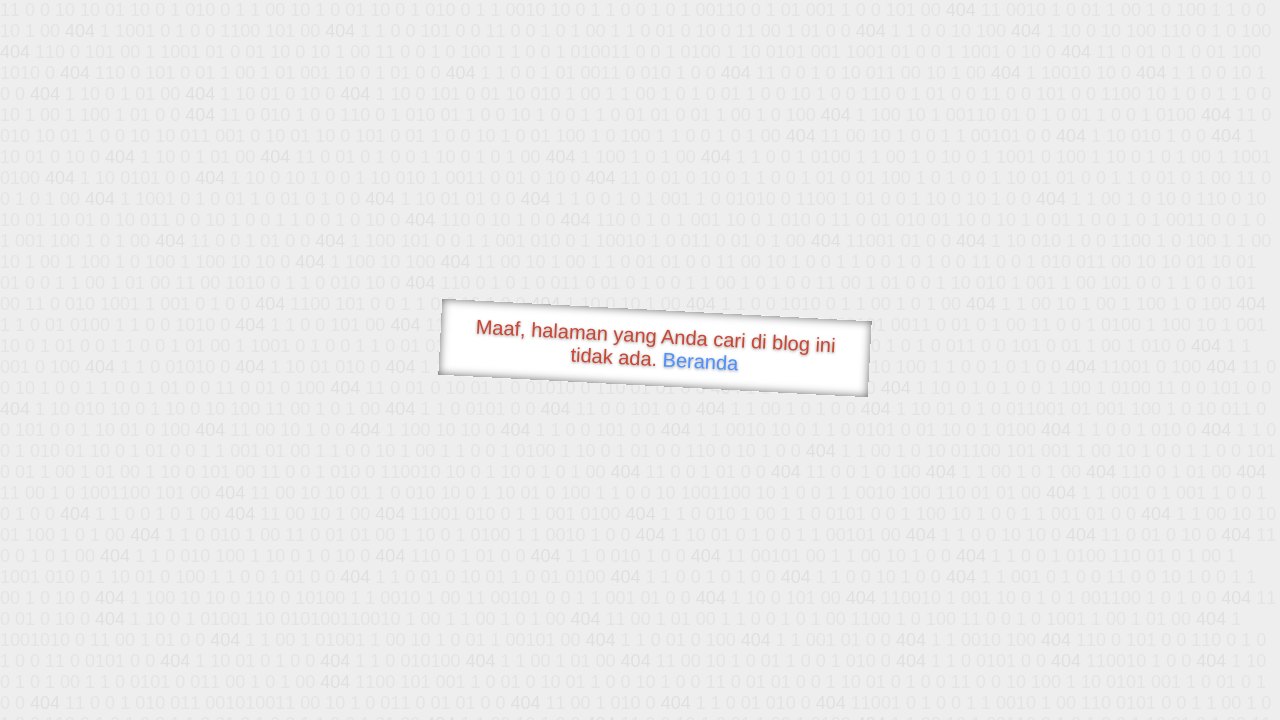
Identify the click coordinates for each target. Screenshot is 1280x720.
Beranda (700, 361)
